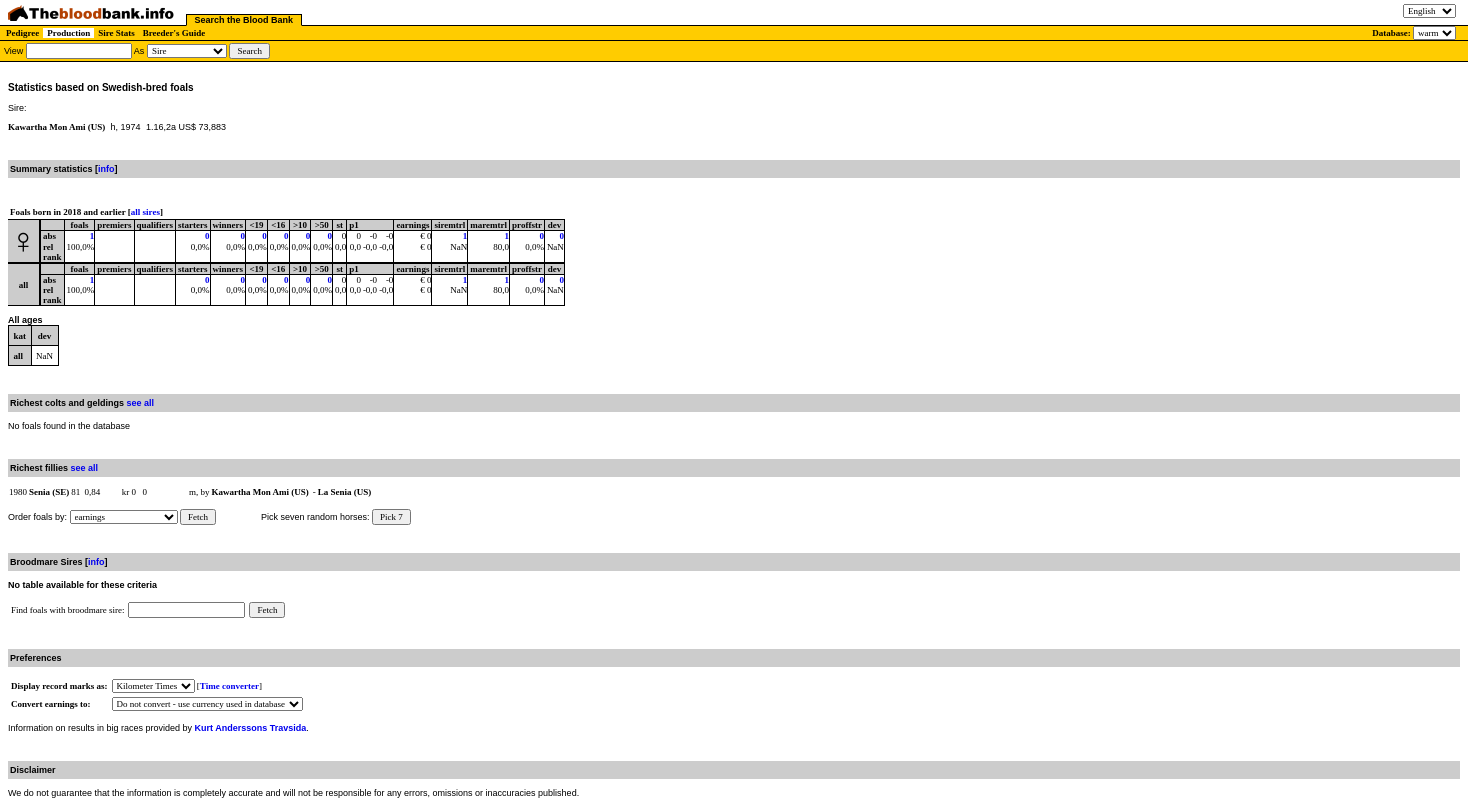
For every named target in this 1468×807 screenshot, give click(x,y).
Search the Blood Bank (244, 20)
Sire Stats (116, 33)
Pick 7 (391, 517)
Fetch (198, 517)
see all (141, 403)
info (106, 169)
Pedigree (22, 33)
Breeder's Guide (174, 33)
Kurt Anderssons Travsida (251, 728)
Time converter (229, 686)
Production (68, 33)
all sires (145, 212)
